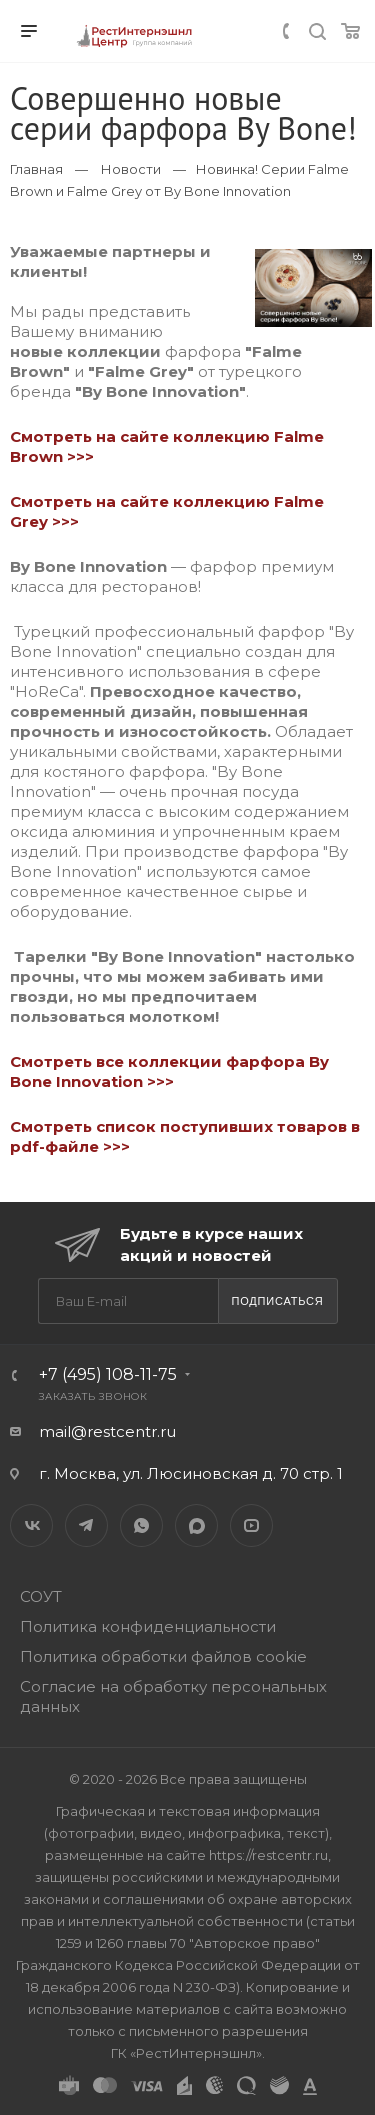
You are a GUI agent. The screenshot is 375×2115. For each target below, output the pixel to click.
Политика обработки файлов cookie (163, 1656)
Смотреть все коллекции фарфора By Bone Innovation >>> (169, 1071)
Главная (36, 169)
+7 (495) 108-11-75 (108, 1374)
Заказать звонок (93, 1396)
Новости (131, 169)
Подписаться (277, 1301)
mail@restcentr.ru (107, 1431)
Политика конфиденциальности (148, 1626)
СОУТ (41, 1596)
